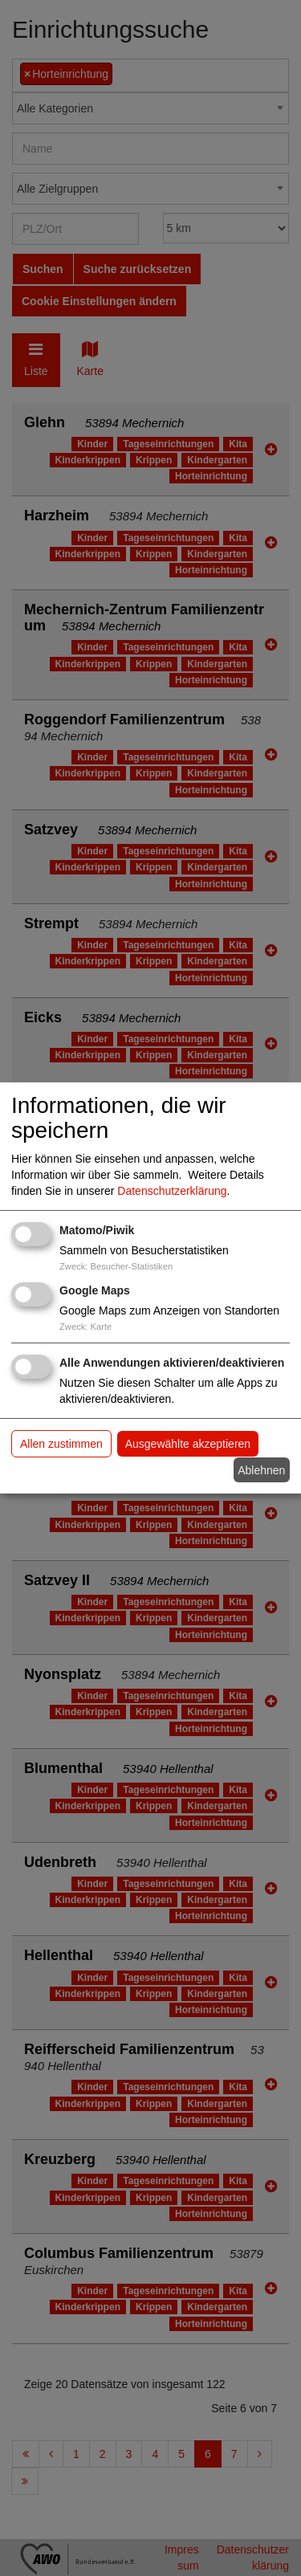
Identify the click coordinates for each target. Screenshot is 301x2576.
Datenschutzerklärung (171, 1190)
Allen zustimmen (61, 1443)
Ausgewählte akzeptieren (187, 1443)
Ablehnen (261, 1469)
